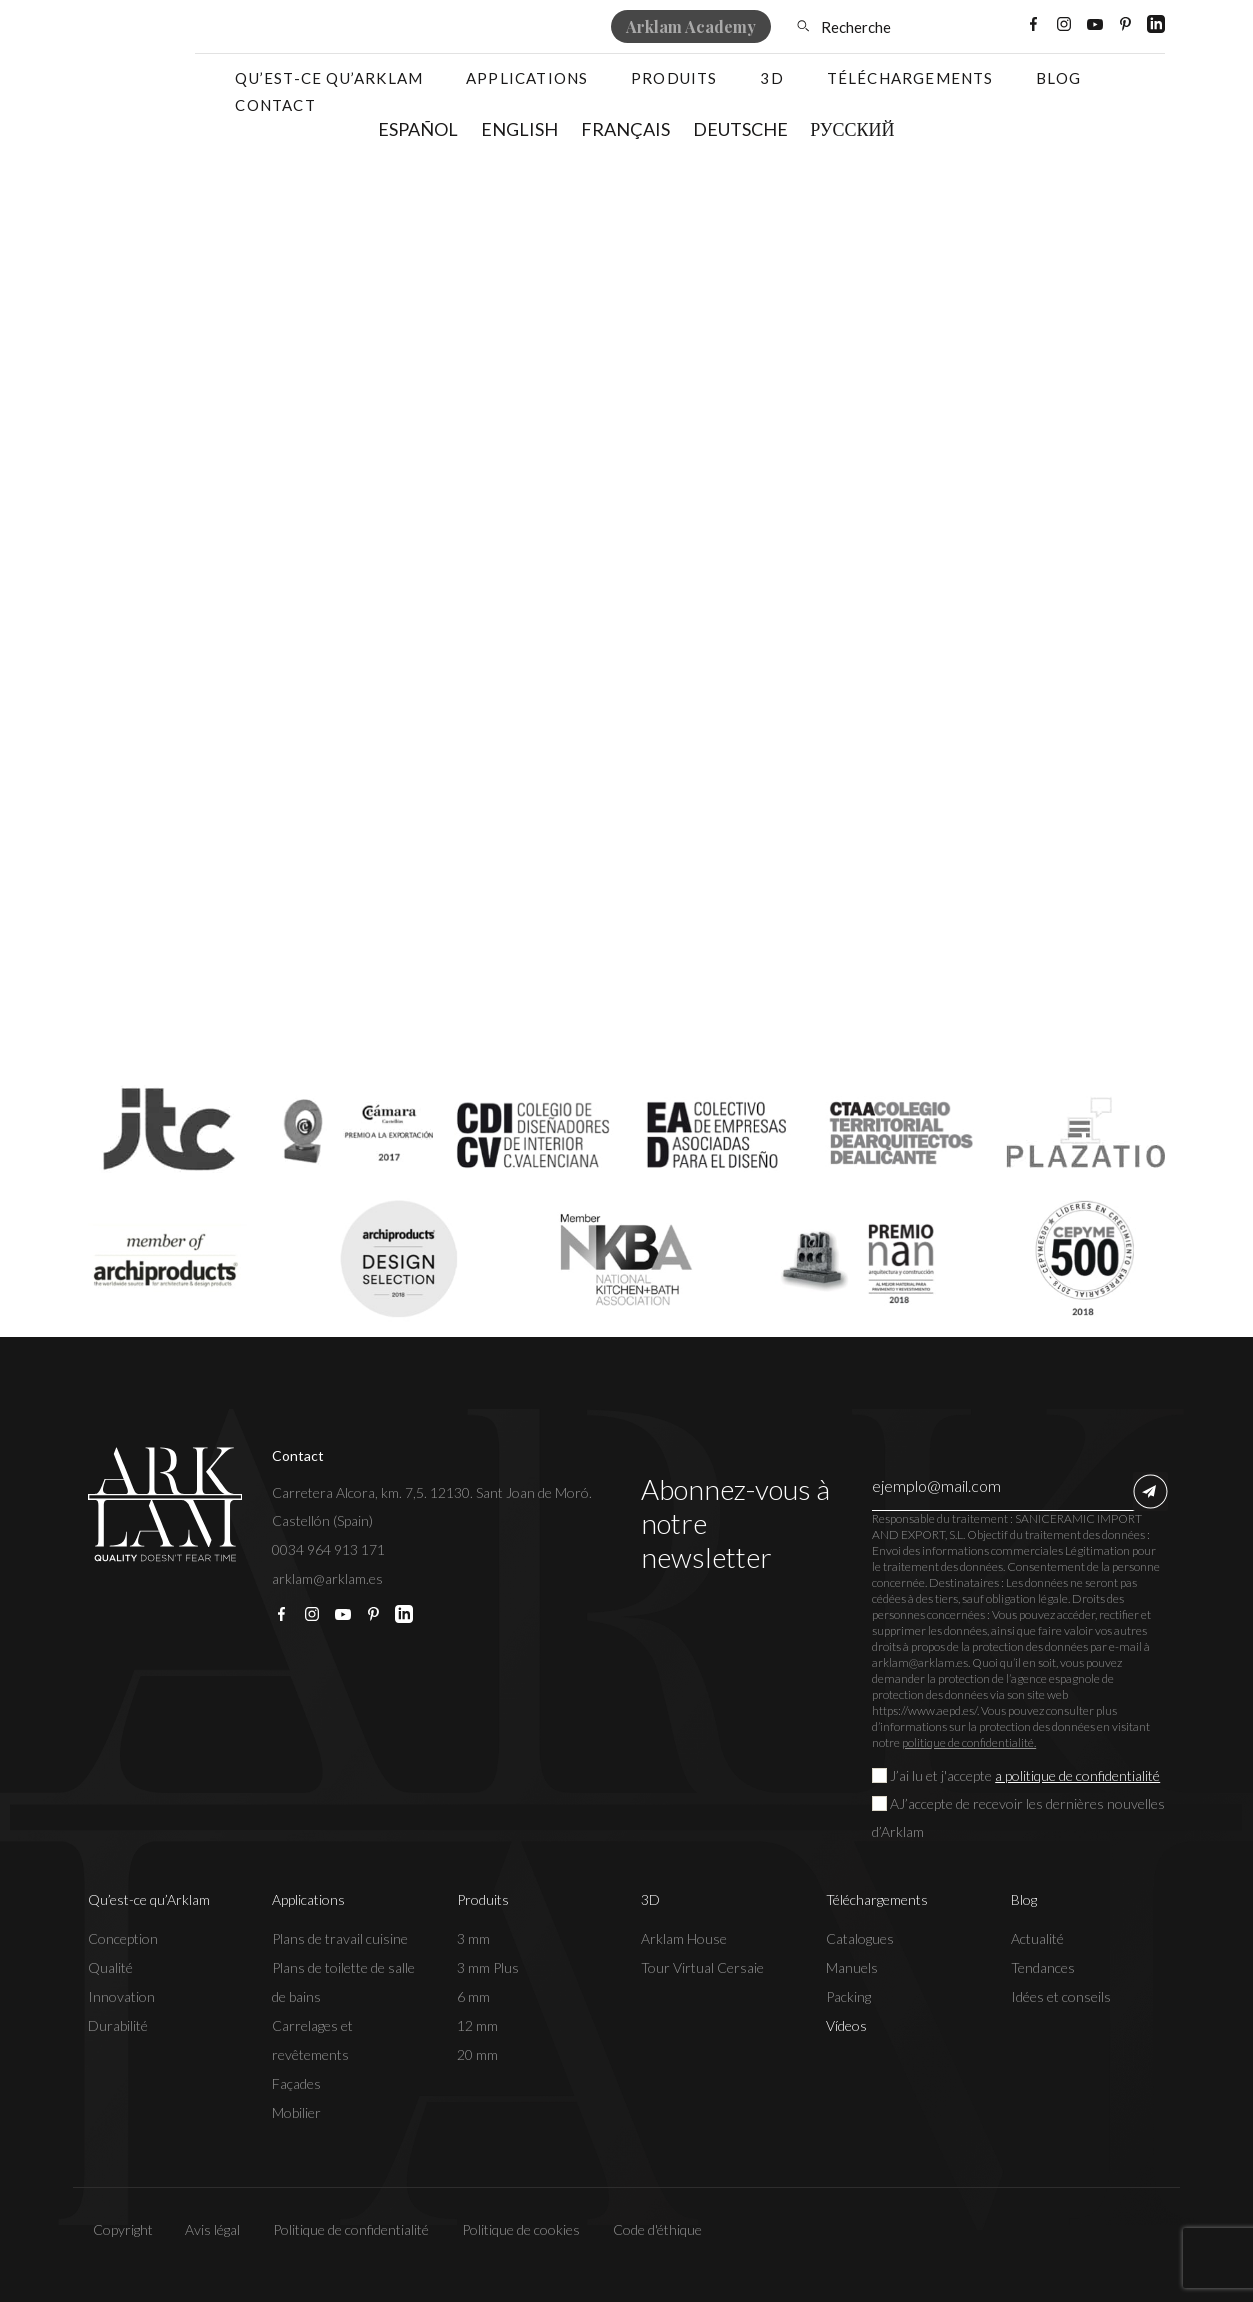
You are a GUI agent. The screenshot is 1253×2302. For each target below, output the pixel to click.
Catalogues (860, 1938)
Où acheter (431, 27)
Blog (1058, 78)
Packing (848, 1996)
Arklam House (684, 1938)
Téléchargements (910, 78)
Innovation (121, 1996)
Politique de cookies (516, 2229)
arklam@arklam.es (327, 1578)
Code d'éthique (652, 2229)
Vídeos (846, 2025)
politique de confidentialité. (969, 1742)
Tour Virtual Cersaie (702, 1967)
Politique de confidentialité (346, 2229)
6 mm (473, 1996)
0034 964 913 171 (328, 1549)
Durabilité (118, 2025)
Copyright (118, 2229)
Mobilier (296, 2112)
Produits (674, 78)
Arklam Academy (691, 26)
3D (771, 78)
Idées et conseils (1061, 1996)
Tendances (1043, 1967)
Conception (123, 1938)
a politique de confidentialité (1077, 1775)
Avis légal (207, 2229)
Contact (275, 105)
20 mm (477, 2054)
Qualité (110, 1967)
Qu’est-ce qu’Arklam (329, 78)
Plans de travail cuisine (340, 1938)
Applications (527, 78)
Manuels (852, 1967)
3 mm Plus (488, 1967)
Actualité (1037, 1938)
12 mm (477, 2025)
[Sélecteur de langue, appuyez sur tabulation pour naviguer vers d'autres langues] (965, 26)
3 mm (473, 1938)
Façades (296, 2083)
